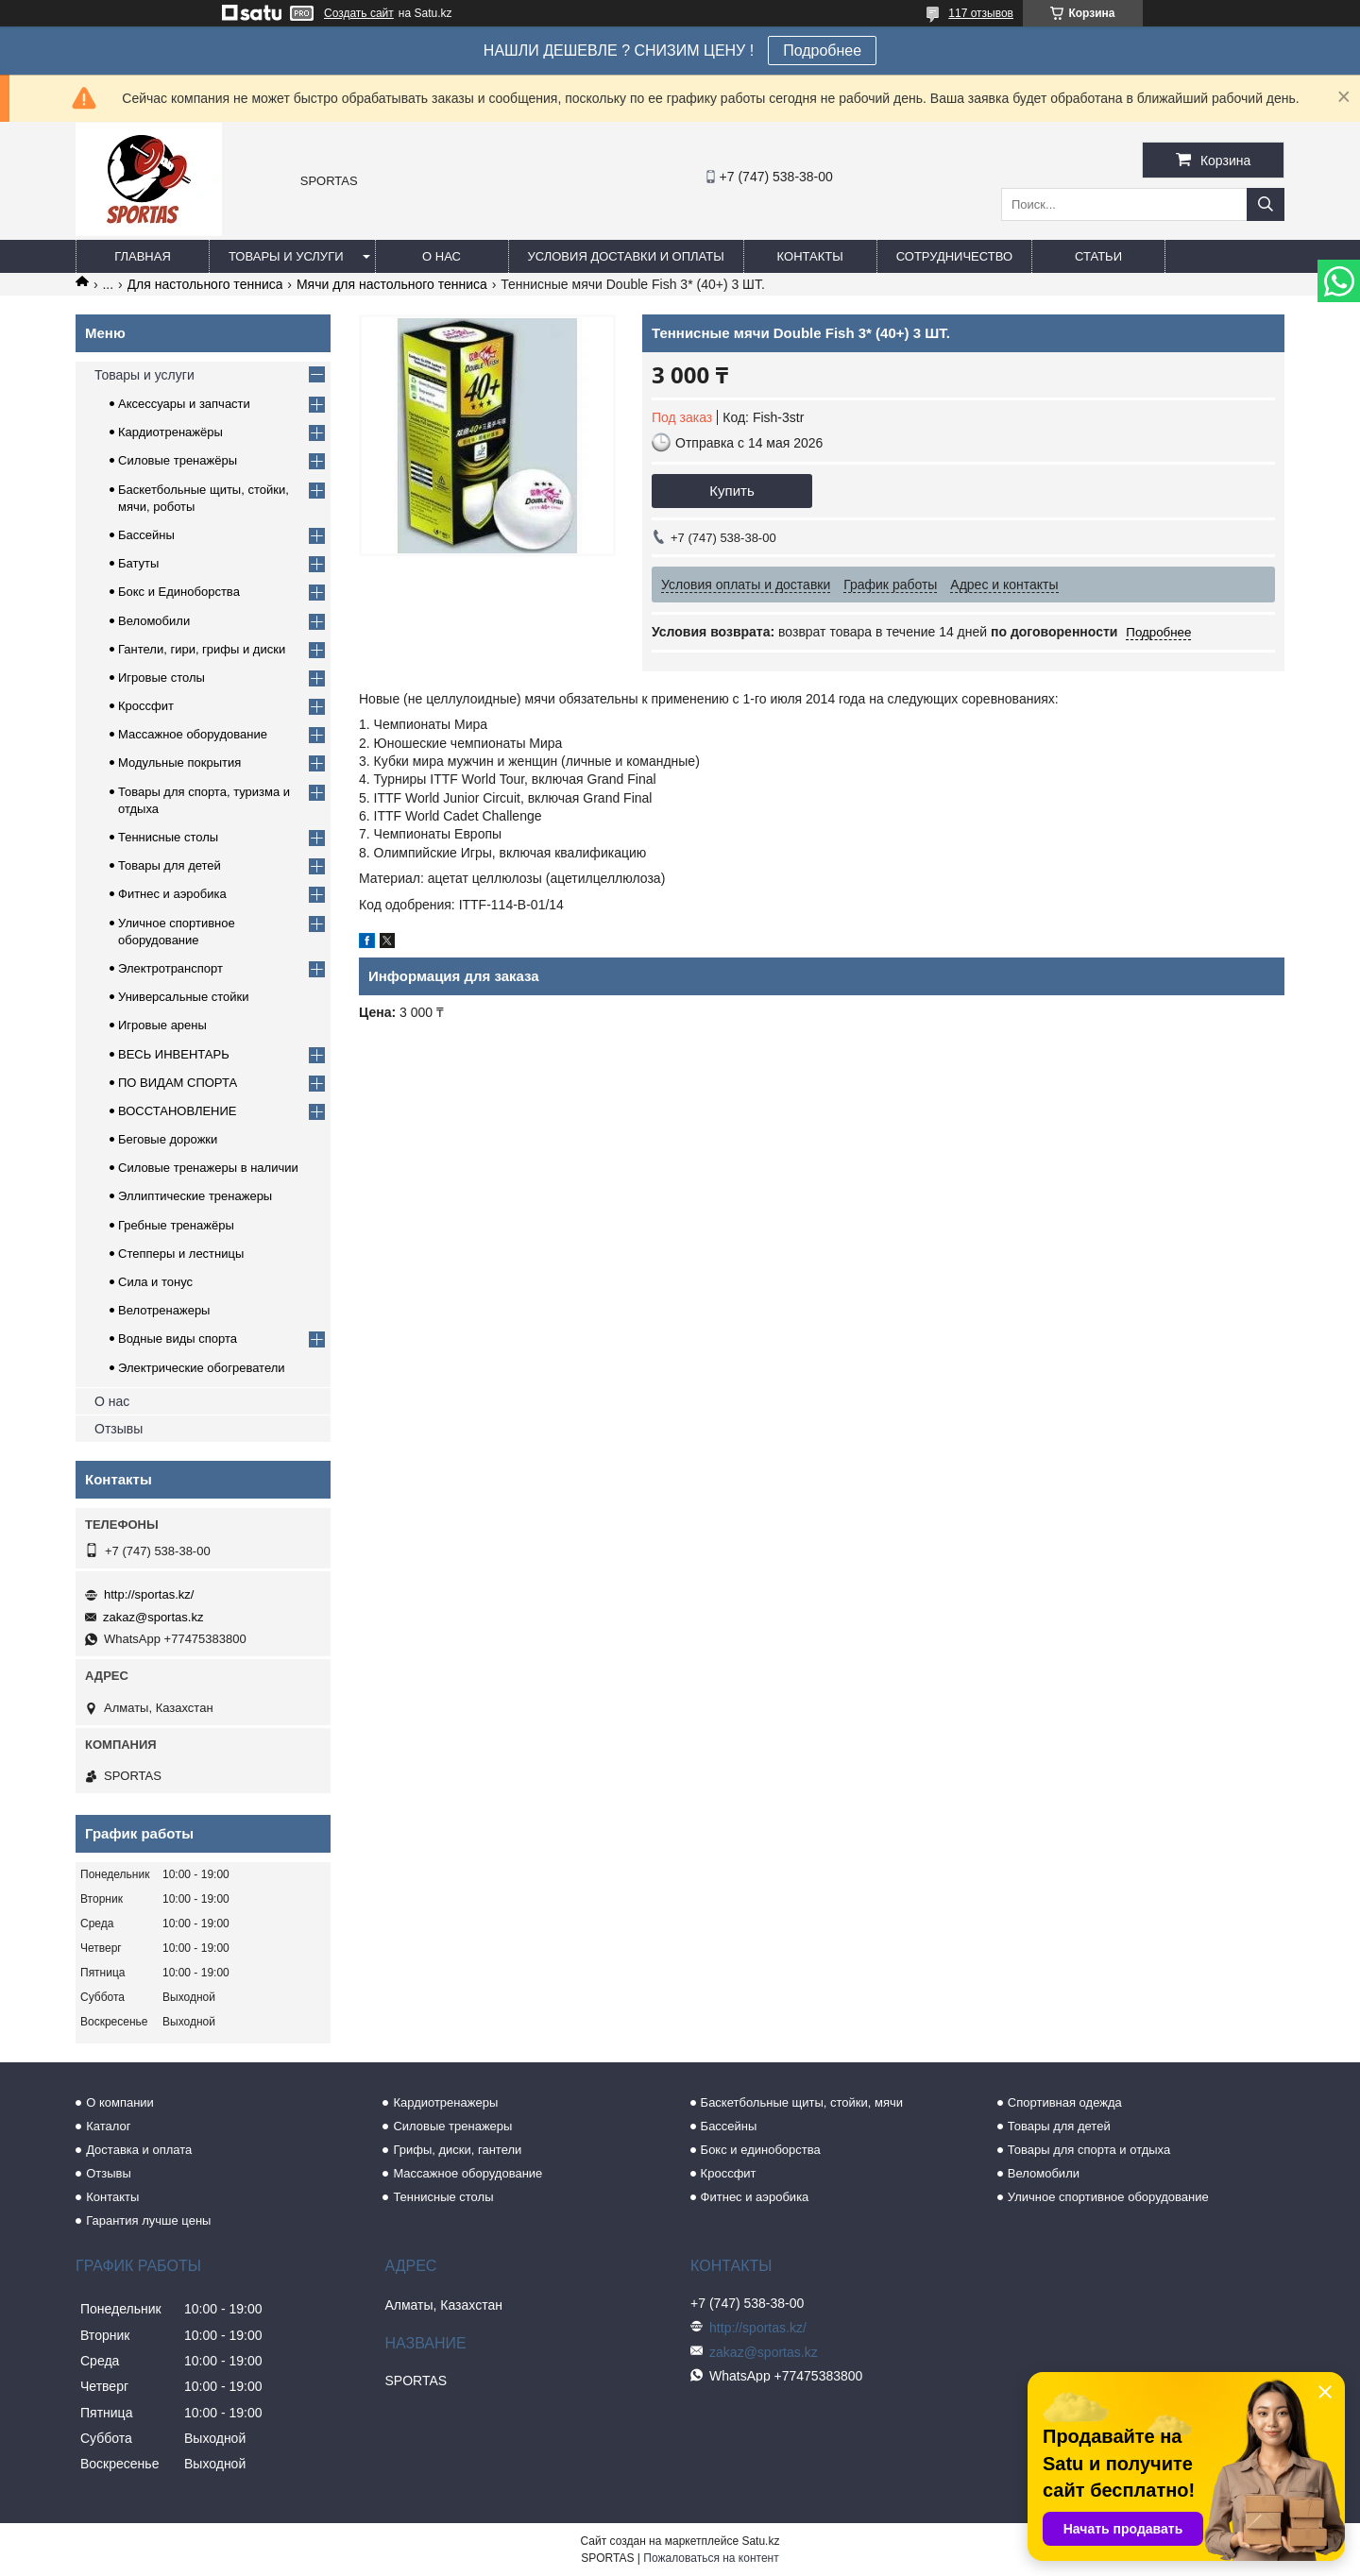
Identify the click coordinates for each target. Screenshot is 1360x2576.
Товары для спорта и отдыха (1089, 2150)
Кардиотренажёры (170, 432)
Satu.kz (760, 2541)
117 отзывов (980, 13)
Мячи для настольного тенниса (392, 284)
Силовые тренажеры (452, 2126)
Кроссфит (146, 706)
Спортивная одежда (1065, 2102)
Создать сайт (359, 13)
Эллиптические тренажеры (195, 1196)
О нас (441, 256)
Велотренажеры (164, 1310)
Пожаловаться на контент (710, 2558)
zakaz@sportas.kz (153, 1617)
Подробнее (822, 50)
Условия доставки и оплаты (626, 256)
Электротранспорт (170, 968)
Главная (142, 256)
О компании (120, 2102)
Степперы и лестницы (181, 1253)
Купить (731, 491)
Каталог (108, 2126)
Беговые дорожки (167, 1139)
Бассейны (146, 535)
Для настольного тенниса (205, 284)
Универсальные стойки (183, 997)
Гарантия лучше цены (148, 2220)
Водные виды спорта (177, 1338)
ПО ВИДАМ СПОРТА (177, 1083)
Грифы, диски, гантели (457, 2150)
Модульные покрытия (179, 762)
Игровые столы (161, 677)
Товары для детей (169, 865)
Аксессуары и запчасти (184, 404)
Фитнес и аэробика (172, 894)
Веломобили (154, 621)
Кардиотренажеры (445, 2102)
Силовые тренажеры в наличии (208, 1168)
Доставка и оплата (139, 2150)
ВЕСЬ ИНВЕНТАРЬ (174, 1054)
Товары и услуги (286, 256)
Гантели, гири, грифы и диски (201, 649)
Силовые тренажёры (177, 460)
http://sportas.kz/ (149, 1594)
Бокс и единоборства (761, 2150)
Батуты (138, 563)
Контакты (810, 256)
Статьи (1098, 256)
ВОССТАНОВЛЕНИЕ (177, 1111)
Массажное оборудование (192, 734)
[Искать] (1265, 204)
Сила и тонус (155, 1282)
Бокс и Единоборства (179, 592)
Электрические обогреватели (201, 1368)
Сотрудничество (954, 256)
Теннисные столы (168, 837)
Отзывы (118, 1428)
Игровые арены (162, 1025)
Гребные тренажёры (176, 1225)
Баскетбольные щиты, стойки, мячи (802, 2102)
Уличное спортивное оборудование (1108, 2197)
